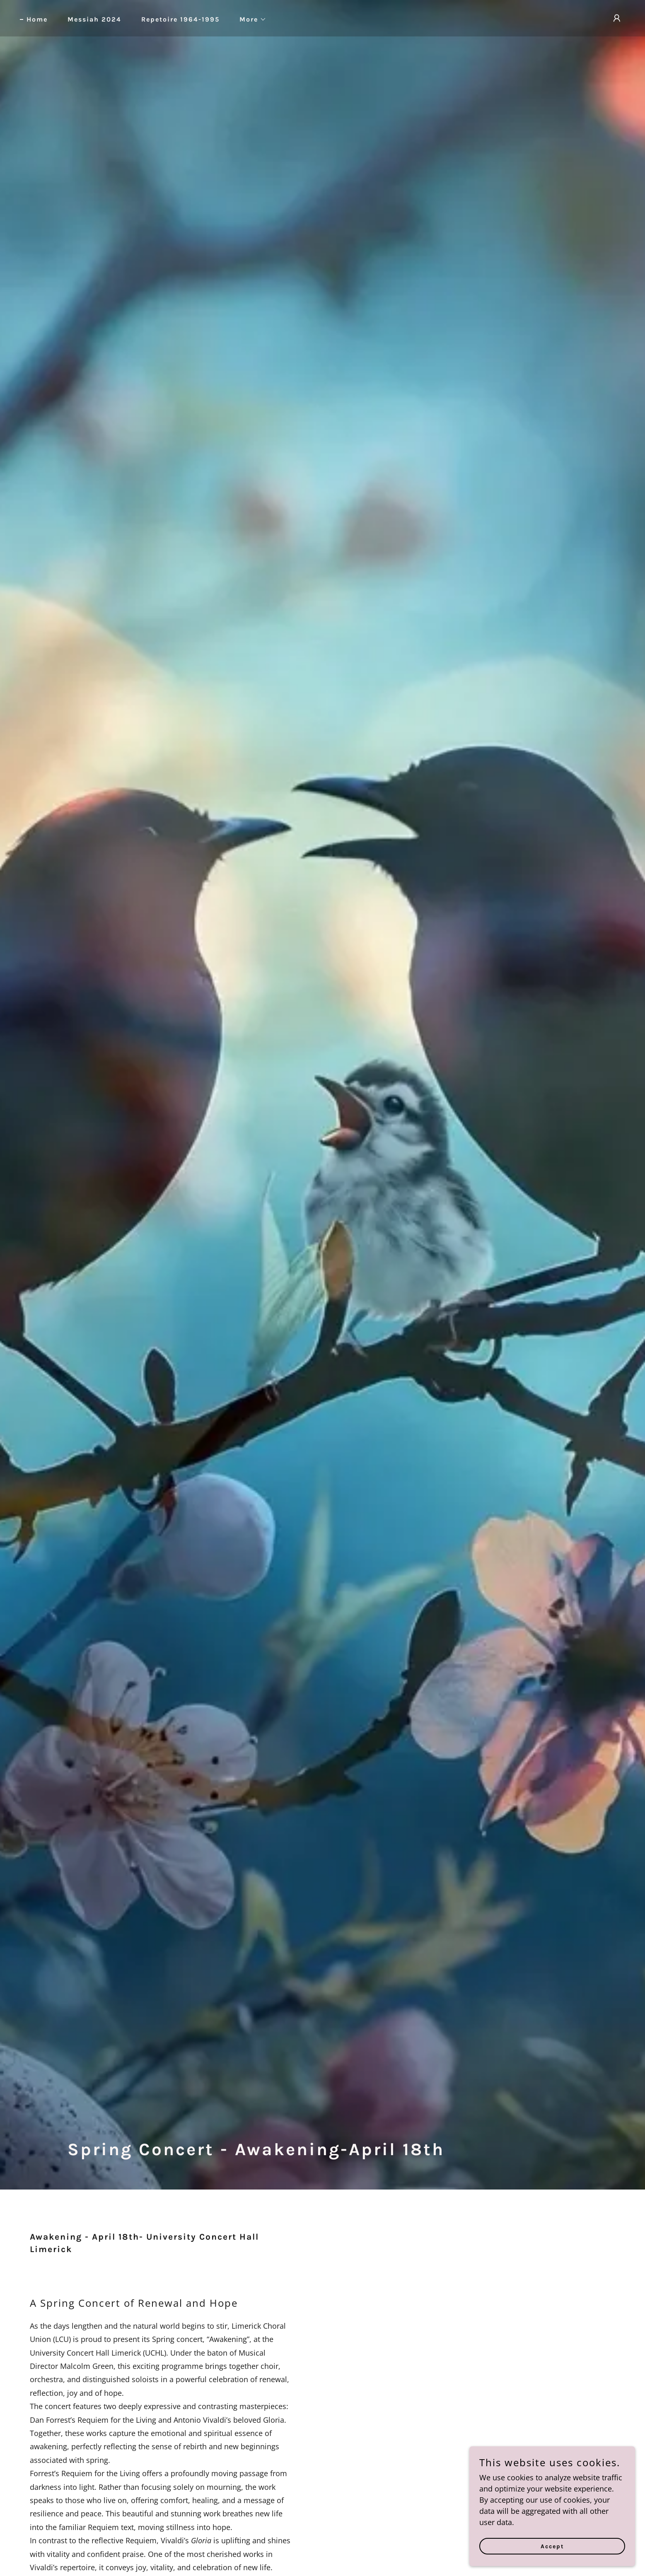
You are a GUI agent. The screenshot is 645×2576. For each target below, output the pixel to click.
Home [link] (37, 19)
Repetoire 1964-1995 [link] (180, 19)
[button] (249, 19)
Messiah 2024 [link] (94, 19)
